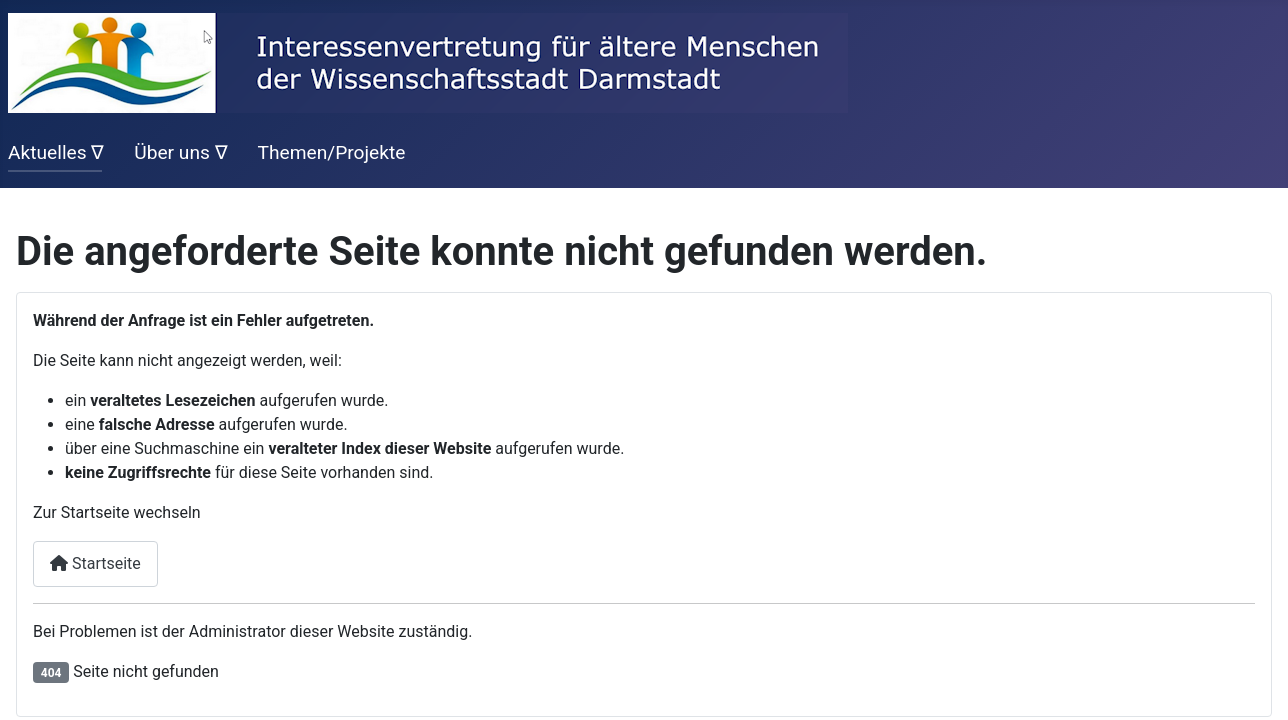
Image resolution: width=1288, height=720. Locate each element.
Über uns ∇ (181, 152)
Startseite (95, 563)
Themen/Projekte (331, 152)
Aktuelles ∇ (56, 152)
